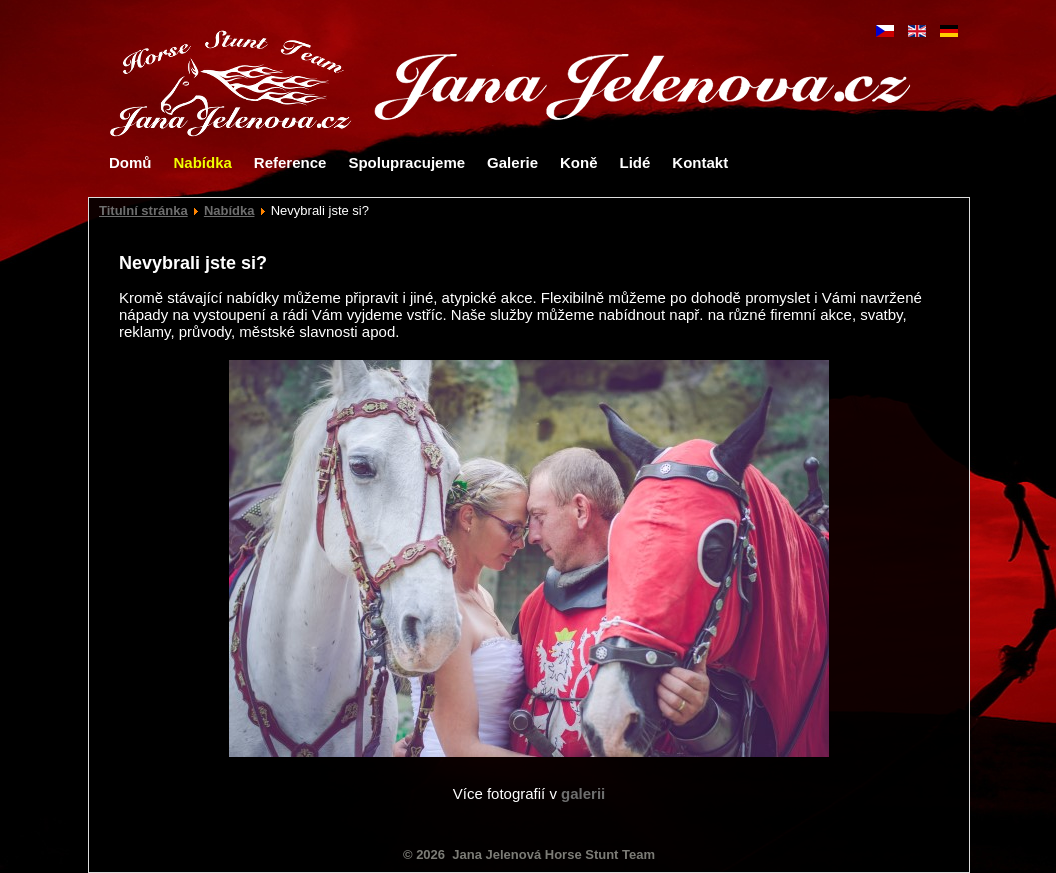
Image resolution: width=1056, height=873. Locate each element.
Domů (130, 162)
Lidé (634, 162)
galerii (583, 793)
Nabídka (203, 162)
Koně (579, 162)
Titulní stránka (143, 210)
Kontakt (700, 162)
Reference (290, 162)
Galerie (512, 162)
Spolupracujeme (406, 162)
